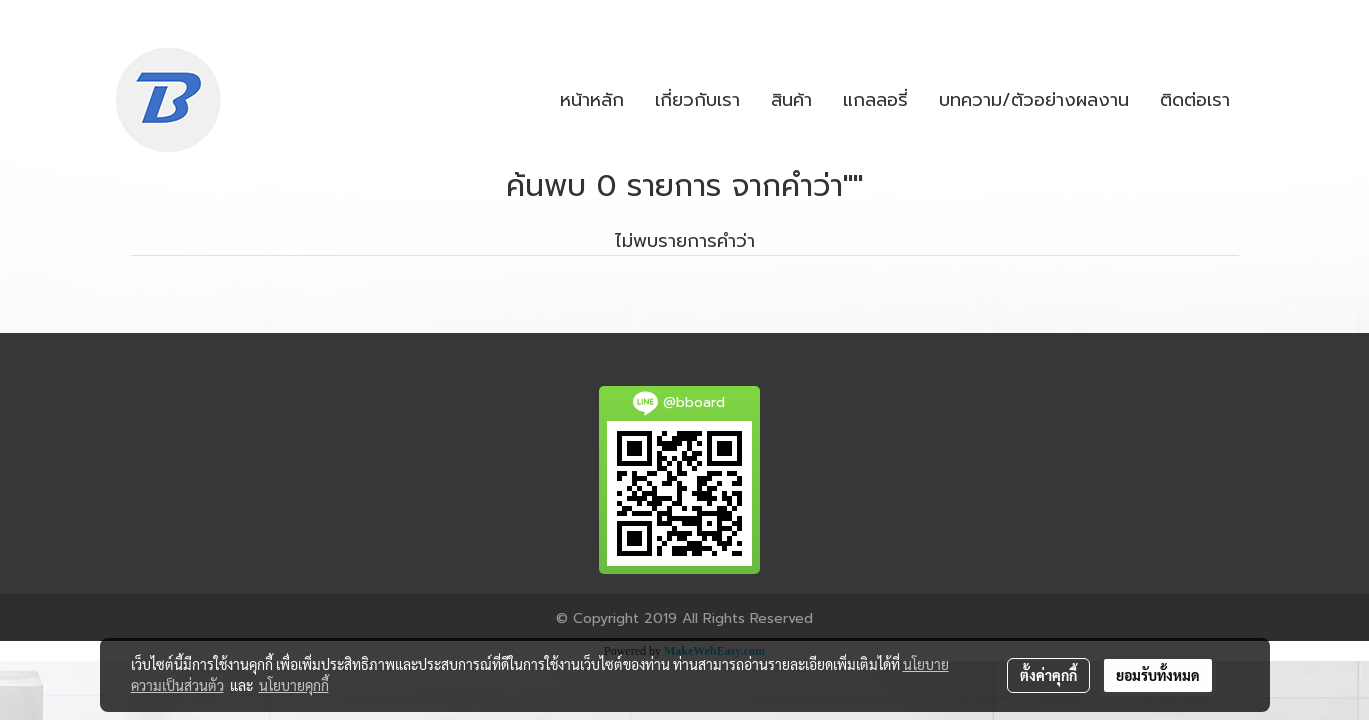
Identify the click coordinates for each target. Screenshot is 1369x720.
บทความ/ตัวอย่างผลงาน (1034, 100)
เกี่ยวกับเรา (697, 100)
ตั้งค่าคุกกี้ (1048, 675)
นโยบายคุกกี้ (294, 685)
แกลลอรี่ (875, 100)
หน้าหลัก (592, 100)
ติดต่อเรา (1195, 100)
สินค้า (791, 100)
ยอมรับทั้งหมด (1158, 675)
